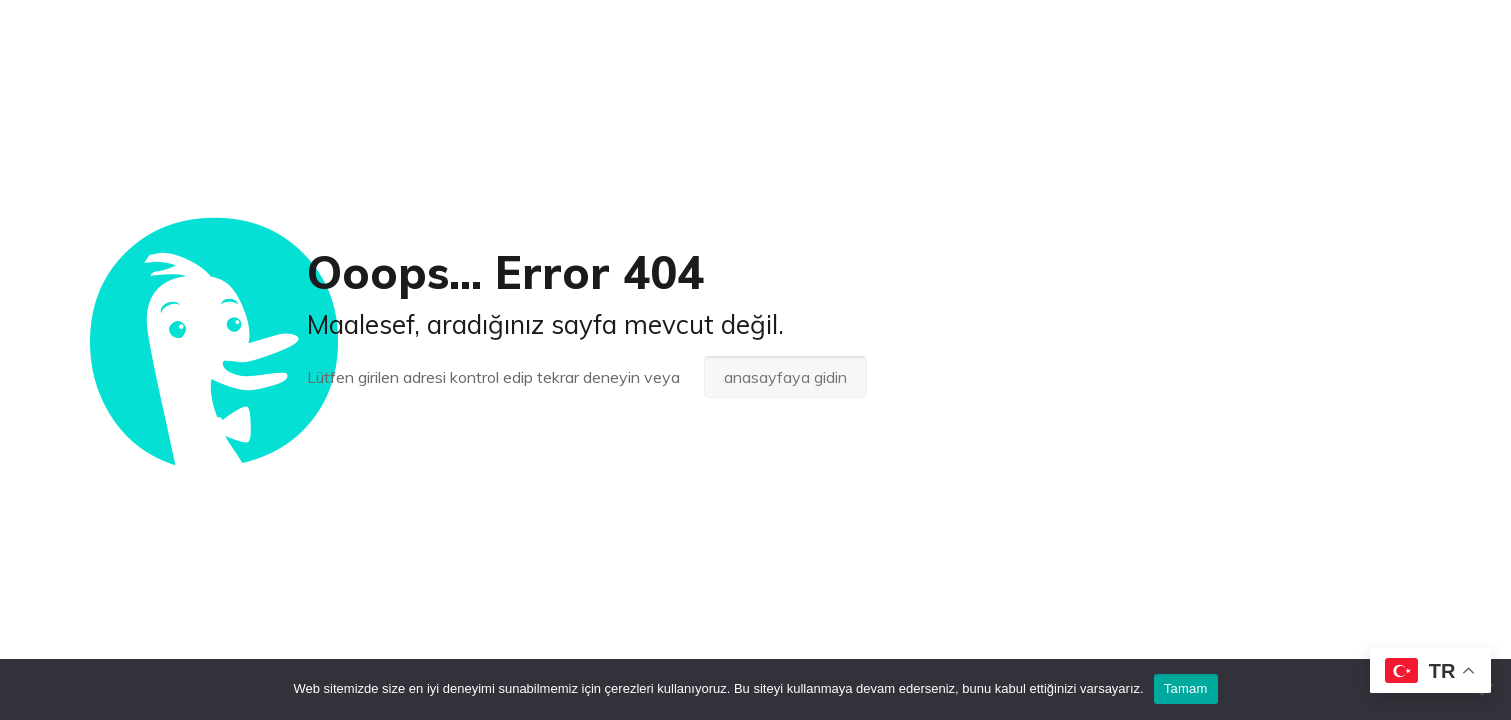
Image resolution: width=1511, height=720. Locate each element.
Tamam (1186, 688)
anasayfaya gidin (785, 377)
